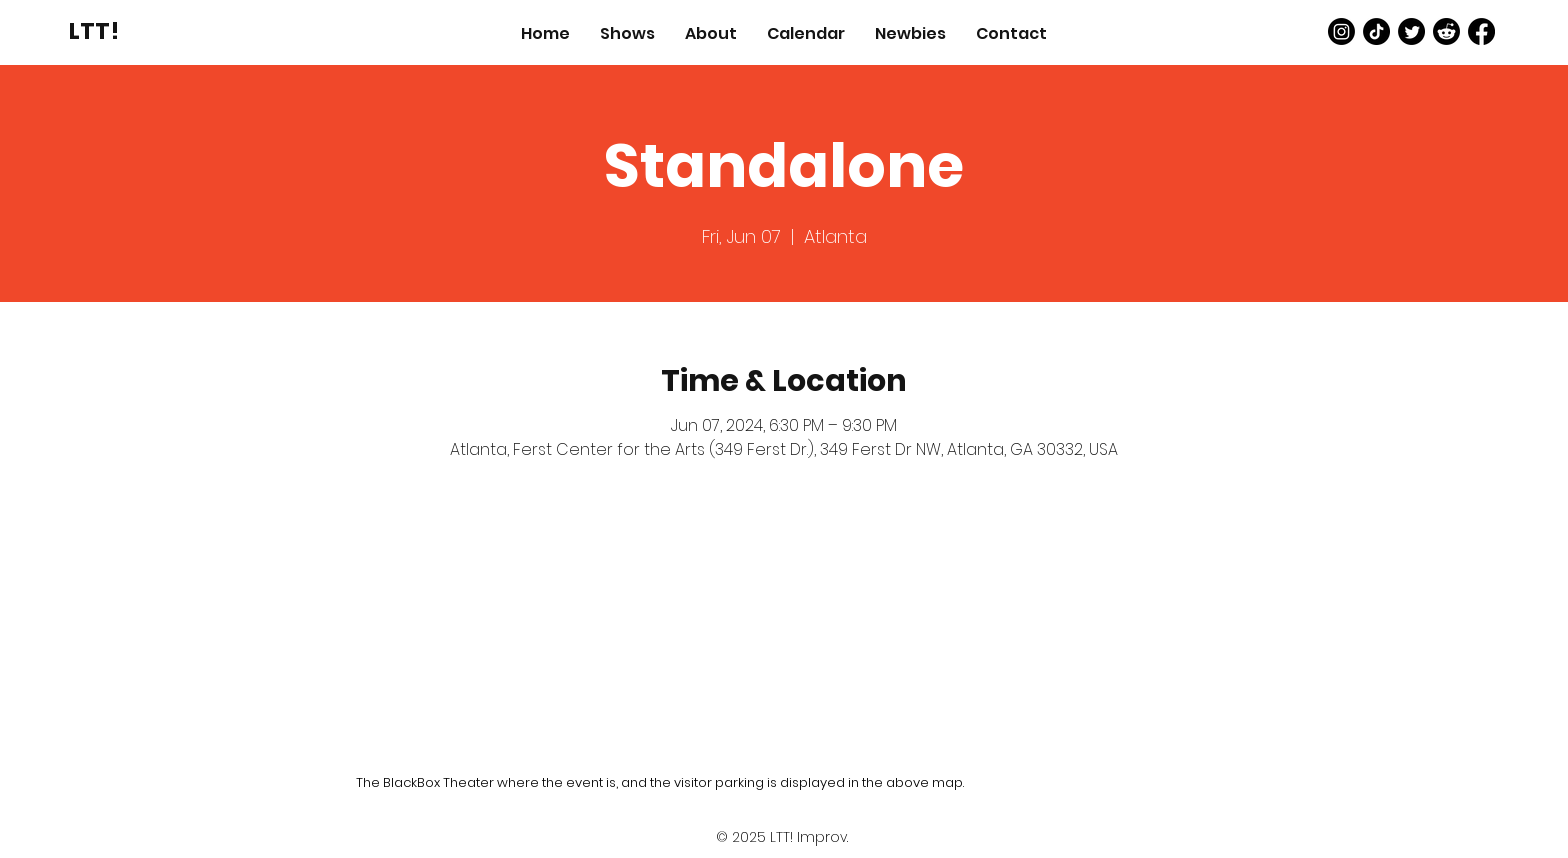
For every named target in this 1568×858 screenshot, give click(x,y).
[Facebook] (1481, 31)
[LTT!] (94, 31)
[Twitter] (1411, 31)
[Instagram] (1341, 31)
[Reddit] (1446, 31)
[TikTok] (1376, 31)
